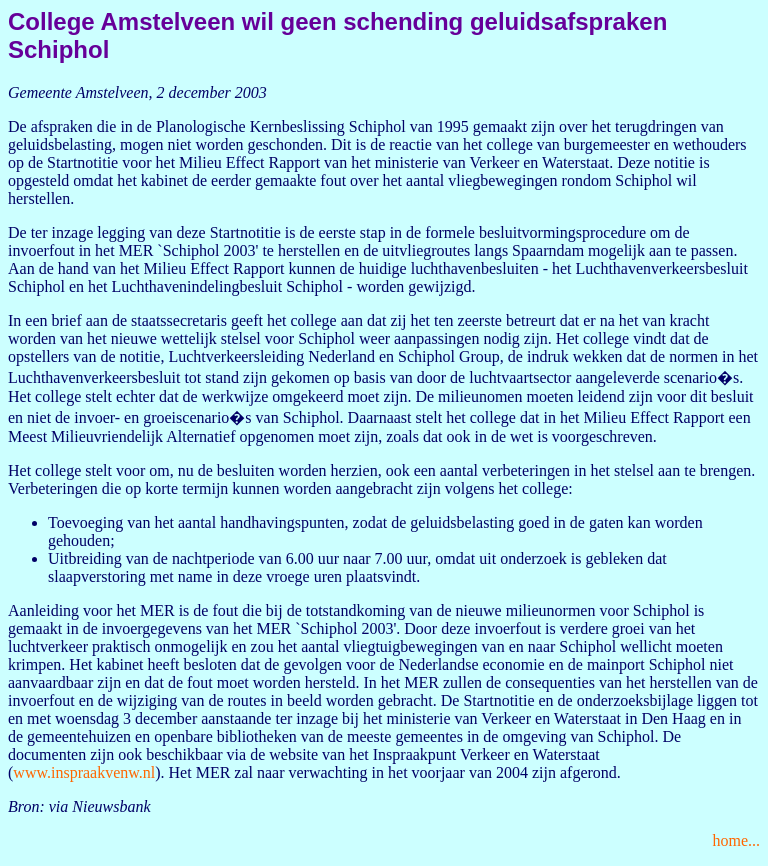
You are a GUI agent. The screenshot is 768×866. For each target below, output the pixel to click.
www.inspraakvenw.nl (84, 772)
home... (736, 840)
